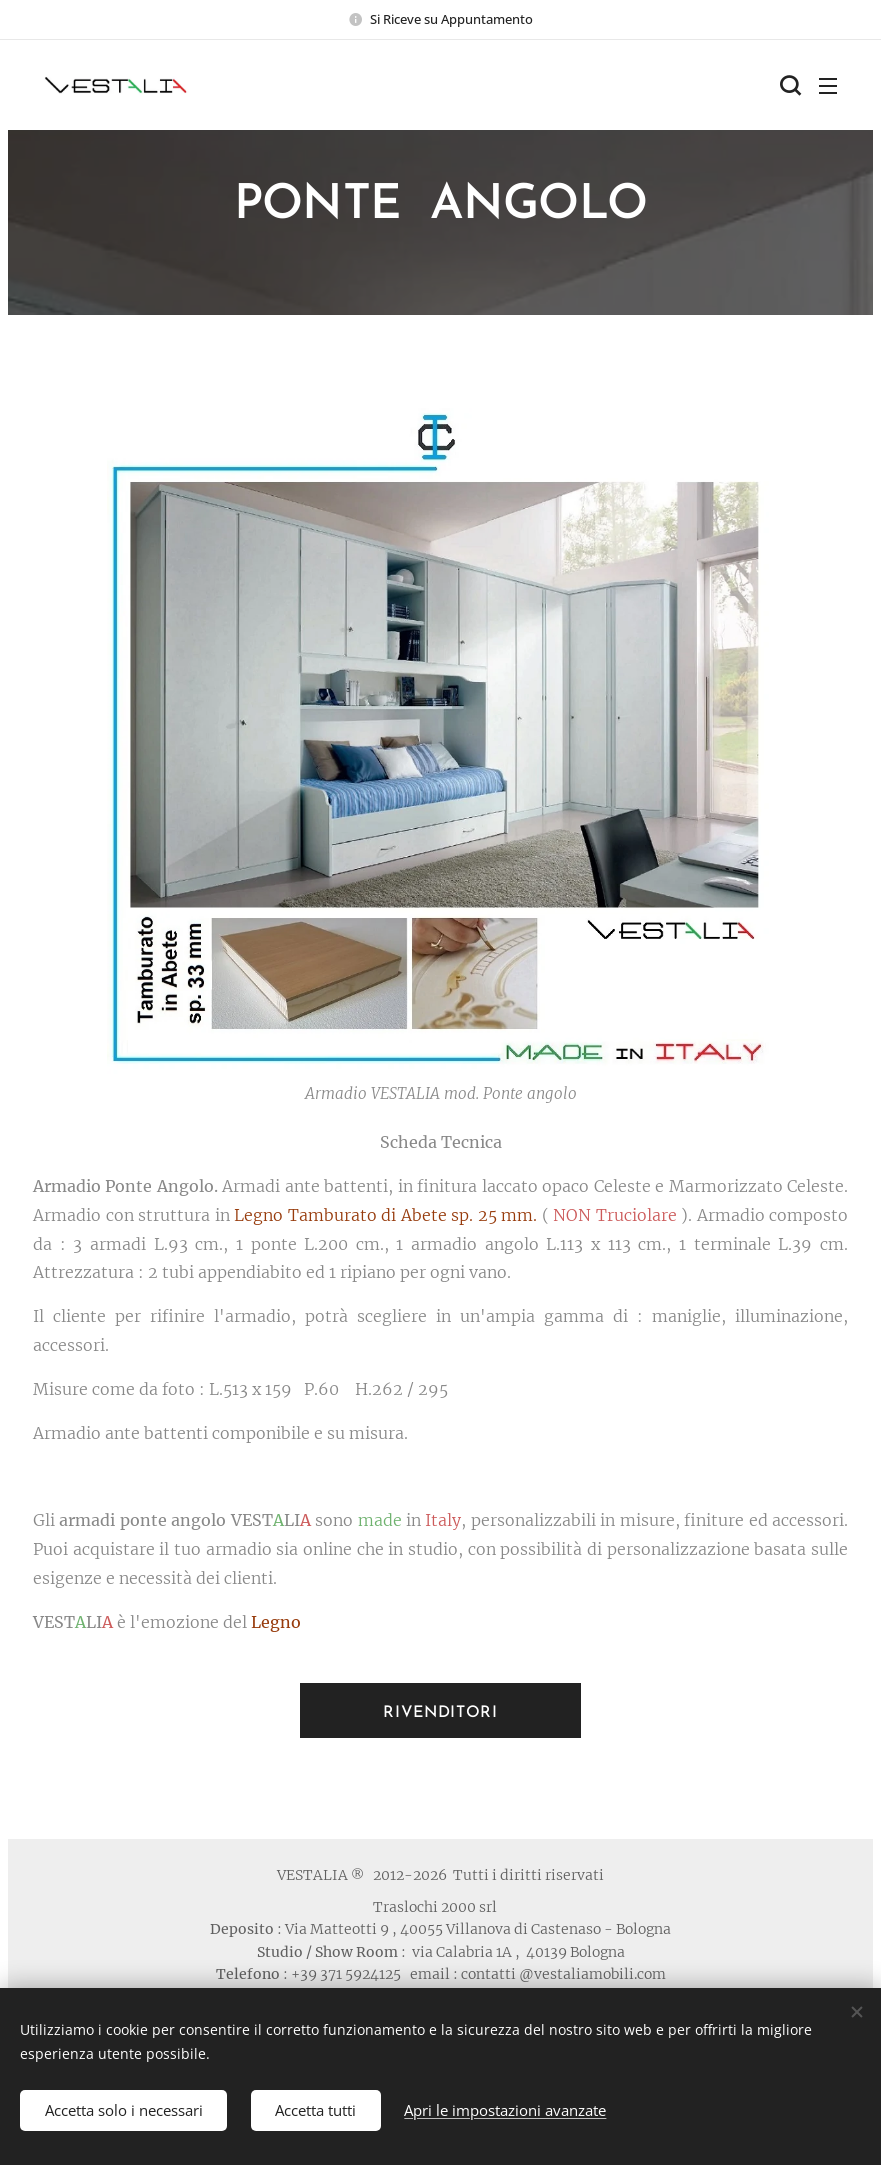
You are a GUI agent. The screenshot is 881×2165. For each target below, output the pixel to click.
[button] (788, 85)
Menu (828, 86)
